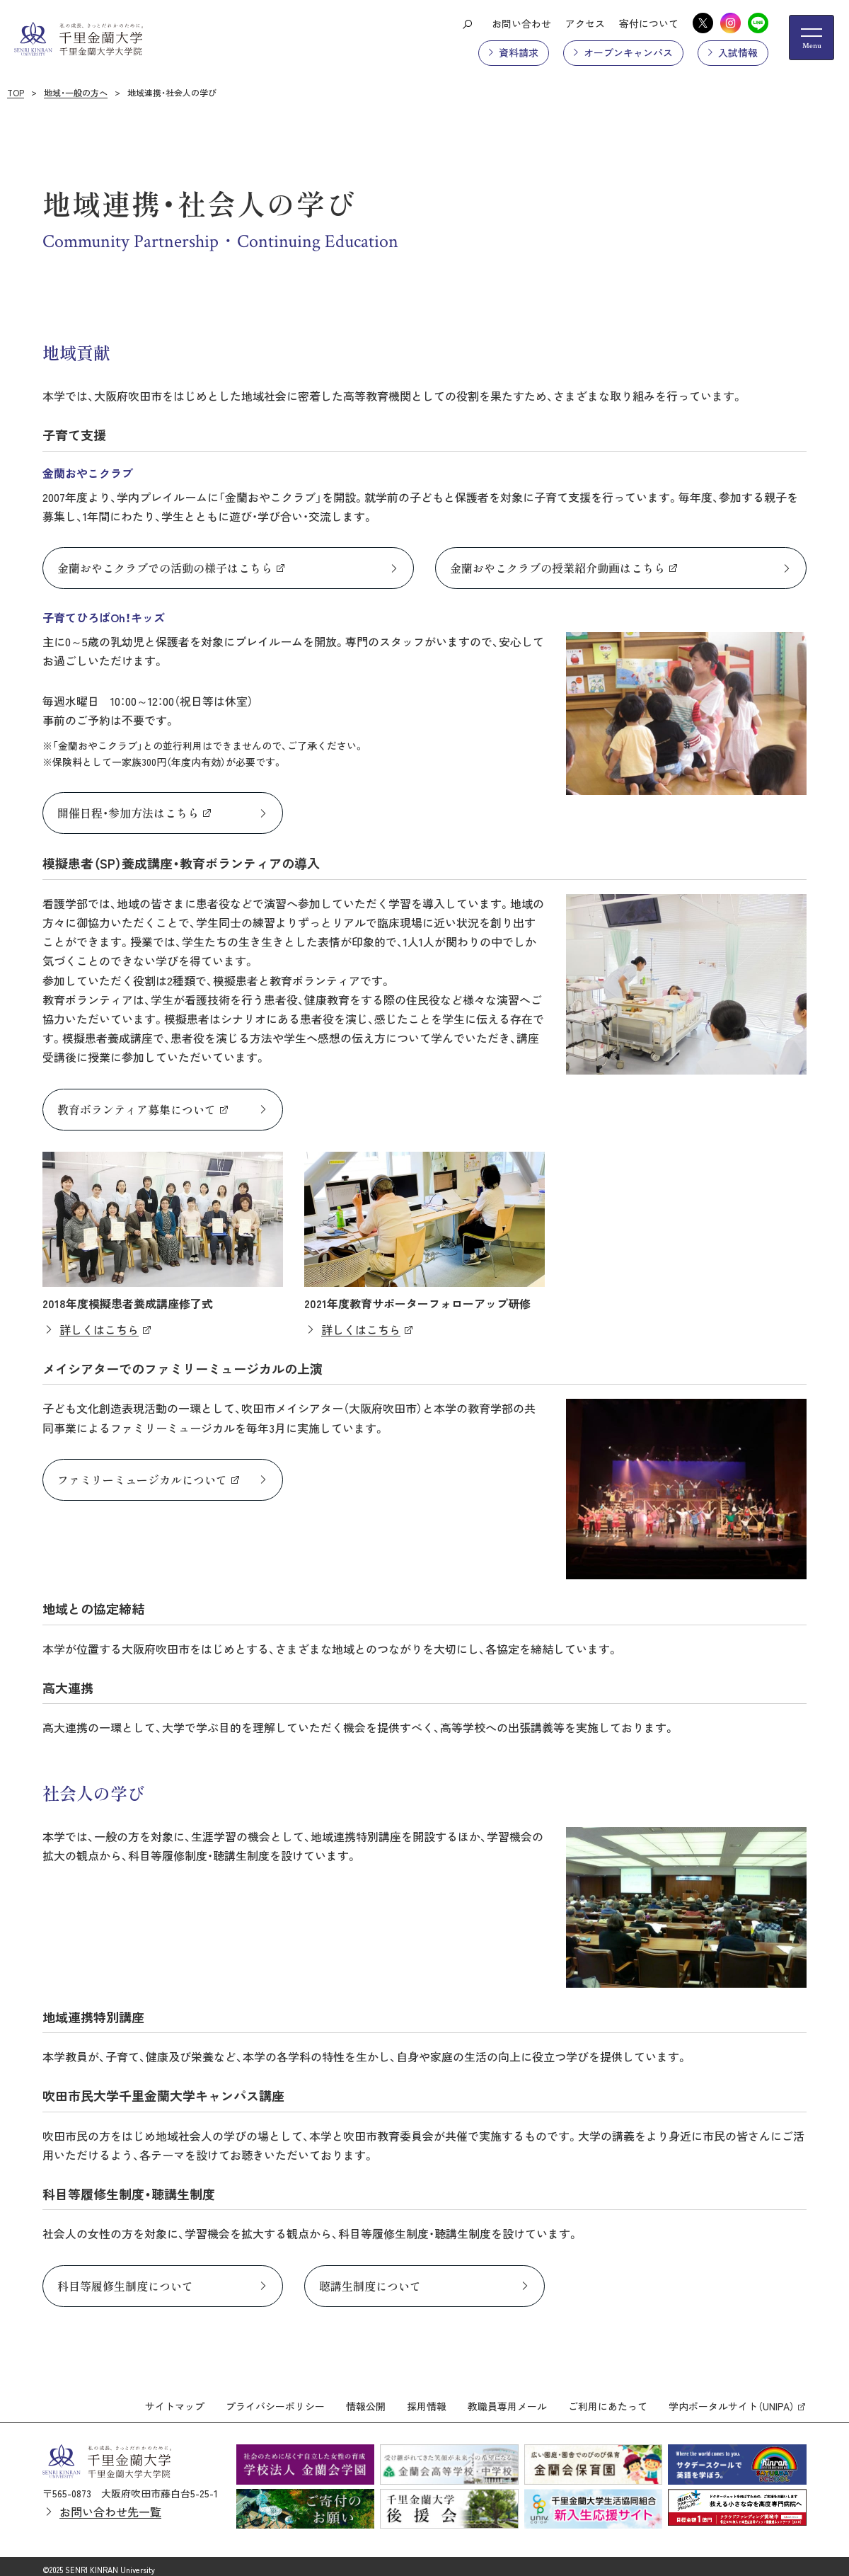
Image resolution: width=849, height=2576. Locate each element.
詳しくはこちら (99, 1329)
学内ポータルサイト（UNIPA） (732, 2400)
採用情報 (426, 2400)
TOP (15, 92)
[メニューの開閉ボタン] (811, 37)
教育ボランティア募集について (136, 1109)
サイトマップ (174, 2400)
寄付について (648, 23)
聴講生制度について (370, 2285)
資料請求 (518, 52)
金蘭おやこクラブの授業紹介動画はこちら (557, 567)
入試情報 (738, 52)
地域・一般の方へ (76, 92)
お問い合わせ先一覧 (110, 2504)
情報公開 (366, 2400)
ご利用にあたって (607, 2400)
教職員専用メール (507, 2400)
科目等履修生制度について (125, 2285)
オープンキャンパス (628, 52)
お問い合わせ (521, 23)
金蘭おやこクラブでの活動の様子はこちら (164, 567)
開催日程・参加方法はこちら (128, 812)
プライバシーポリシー (275, 2400)
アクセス (585, 23)
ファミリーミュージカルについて (142, 1479)
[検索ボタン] (467, 23)
